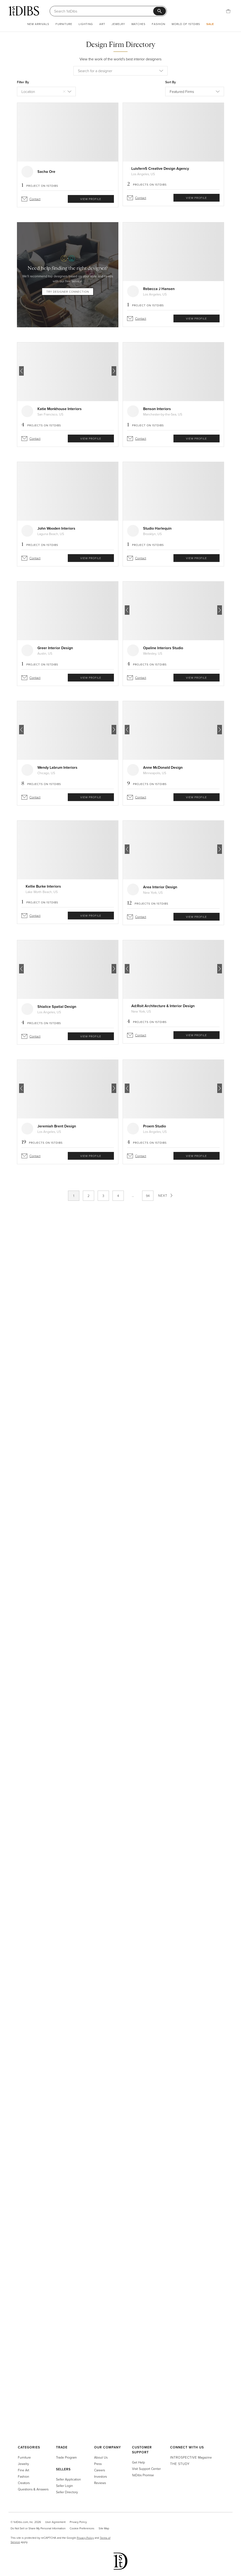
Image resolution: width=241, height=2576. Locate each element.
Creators (24, 2482)
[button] (163, 71)
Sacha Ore (46, 171)
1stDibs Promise (143, 2475)
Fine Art (23, 2470)
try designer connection (67, 292)
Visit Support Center (146, 2468)
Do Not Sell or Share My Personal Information (38, 2528)
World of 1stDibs (186, 24)
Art (102, 24)
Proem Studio (154, 1126)
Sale (210, 24)
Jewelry (118, 24)
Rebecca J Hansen (159, 288)
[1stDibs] (23, 11)
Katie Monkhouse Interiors (59, 408)
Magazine (191, 2457)
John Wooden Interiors (56, 528)
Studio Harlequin (157, 528)
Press (98, 2463)
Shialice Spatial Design (56, 1006)
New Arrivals (38, 24)
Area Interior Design (160, 887)
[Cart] (228, 11)
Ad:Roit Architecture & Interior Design (163, 1006)
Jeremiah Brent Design (56, 1126)
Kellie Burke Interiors (43, 886)
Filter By (23, 82)
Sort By (170, 82)
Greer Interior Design (55, 648)
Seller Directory (67, 2492)
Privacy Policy (78, 2522)
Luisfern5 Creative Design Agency (160, 168)
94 (148, 1195)
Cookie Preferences (82, 2528)
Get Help (138, 2462)
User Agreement (55, 2522)
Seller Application (68, 2479)
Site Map (104, 2528)
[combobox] (120, 70)
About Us (101, 2457)
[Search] (103, 11)
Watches (138, 24)
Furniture (64, 24)
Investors (100, 2476)
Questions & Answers (33, 2489)
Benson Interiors (157, 408)
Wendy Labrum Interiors (57, 767)
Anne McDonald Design (163, 767)
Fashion (158, 24)
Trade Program (66, 2457)
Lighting (86, 24)
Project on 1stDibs (39, 186)
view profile (90, 199)
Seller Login (64, 2485)
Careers (99, 2470)
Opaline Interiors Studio (163, 648)
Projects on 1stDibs (147, 185)
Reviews (100, 2482)
